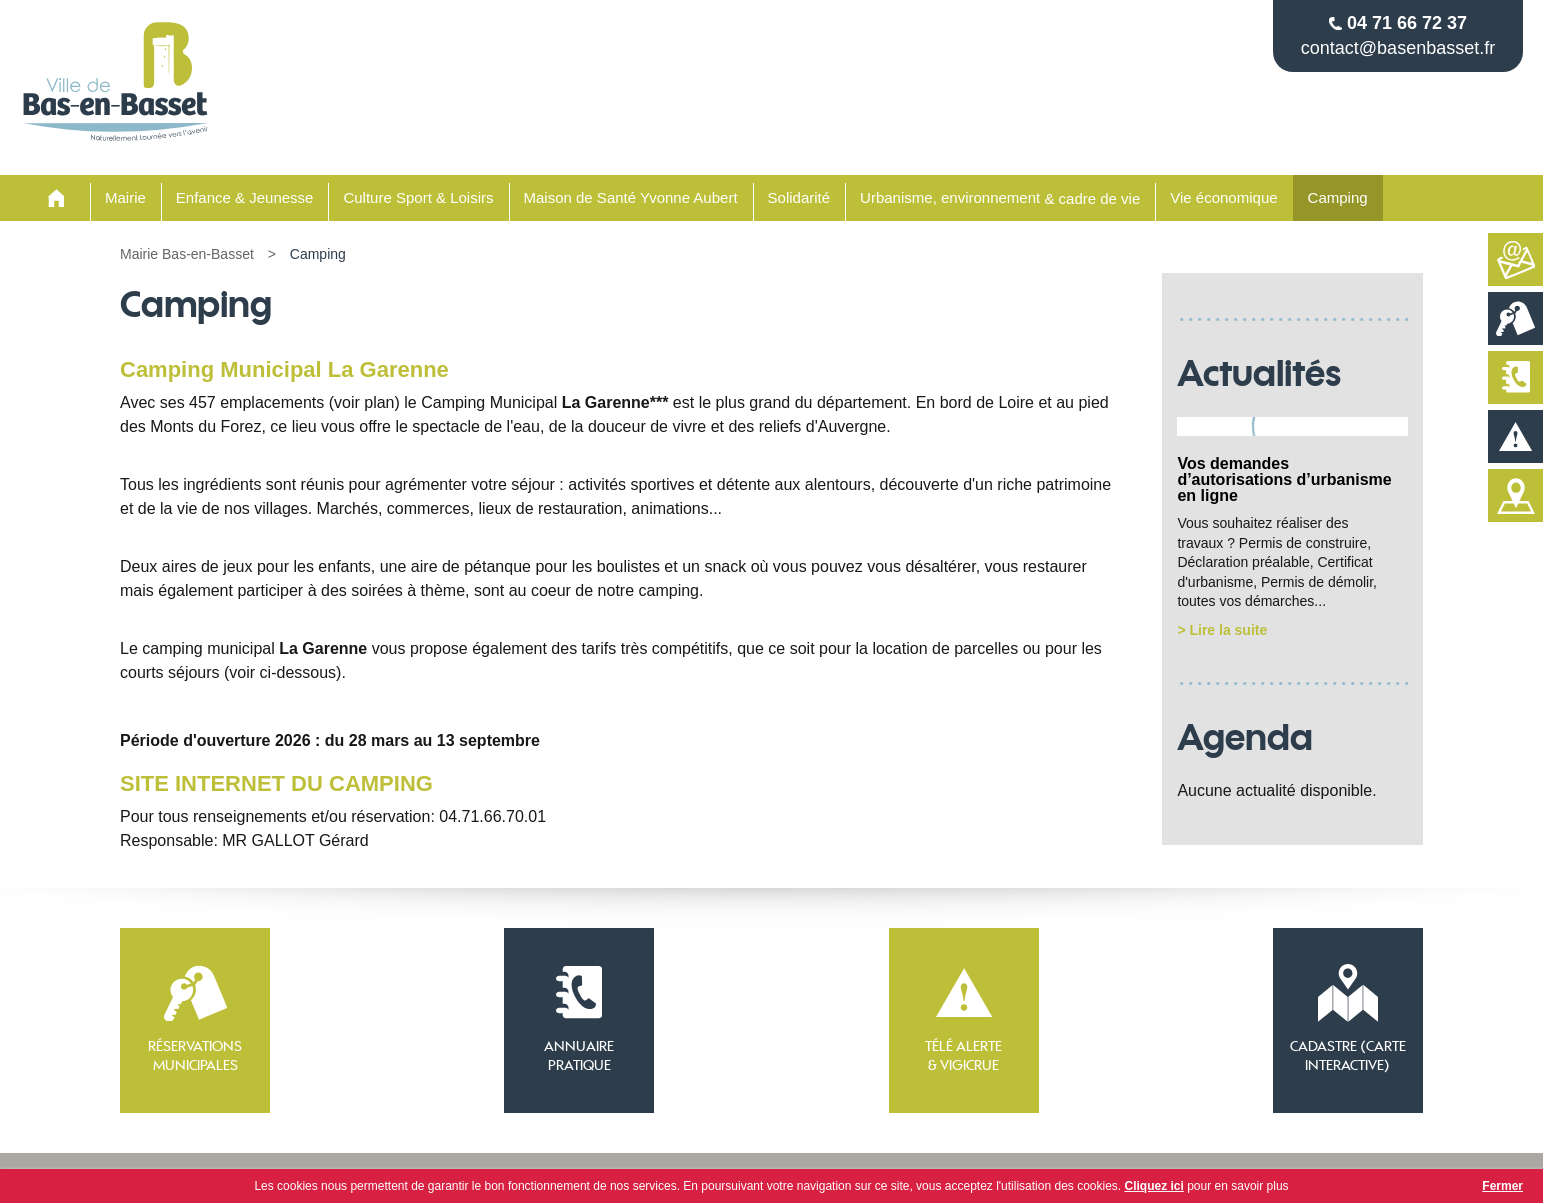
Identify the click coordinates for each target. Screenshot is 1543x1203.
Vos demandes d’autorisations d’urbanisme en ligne (1284, 479)
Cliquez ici (1154, 1186)
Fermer (1502, 1186)
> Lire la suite (1222, 630)
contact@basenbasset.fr (1398, 48)
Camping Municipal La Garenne (284, 369)
